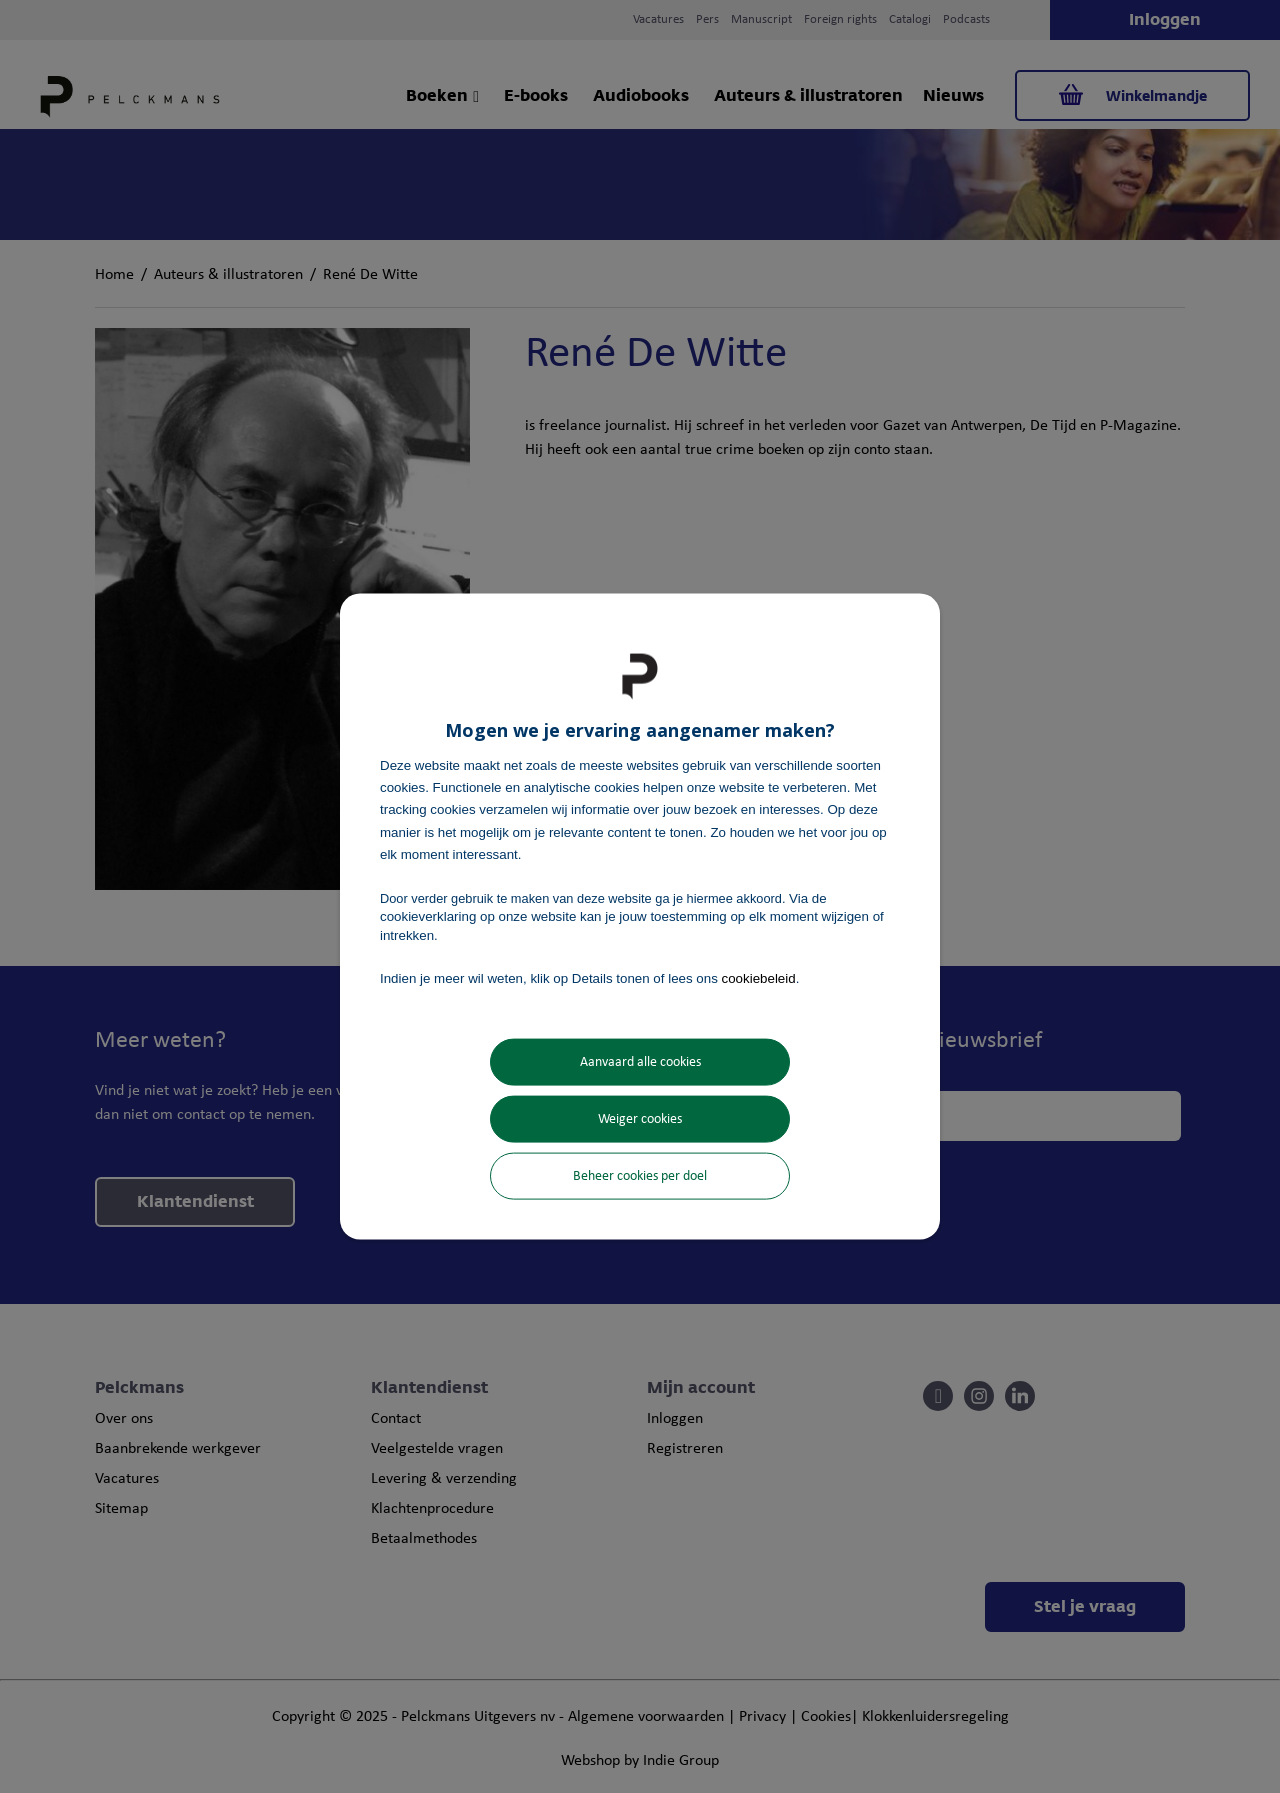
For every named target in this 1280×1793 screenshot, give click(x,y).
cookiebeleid (759, 977)
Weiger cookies (640, 1119)
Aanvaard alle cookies (640, 1062)
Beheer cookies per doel (640, 1176)
